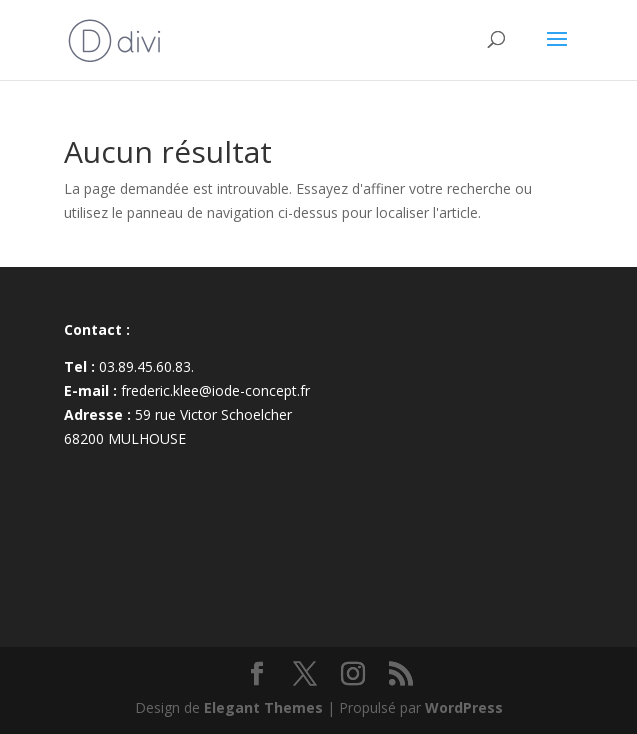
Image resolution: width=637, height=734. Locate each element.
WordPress (464, 707)
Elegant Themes (263, 707)
